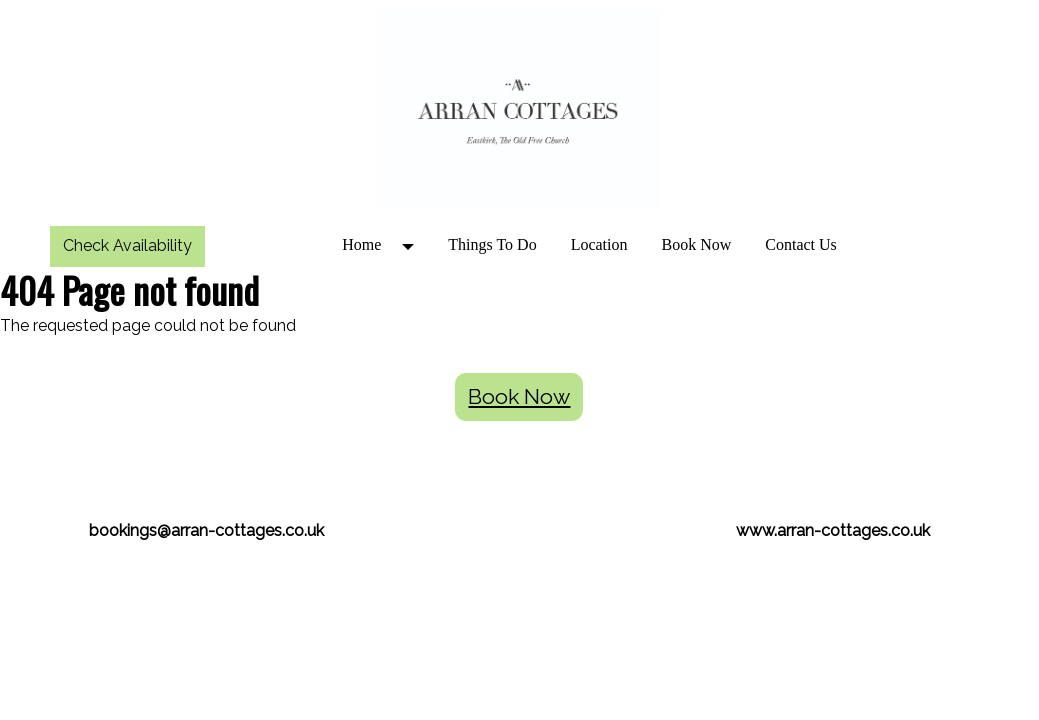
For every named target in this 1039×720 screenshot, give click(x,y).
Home (361, 244)
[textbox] (519, 435)
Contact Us (801, 244)
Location (599, 244)
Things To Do (492, 244)
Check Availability (127, 245)
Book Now (697, 244)
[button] (414, 245)
